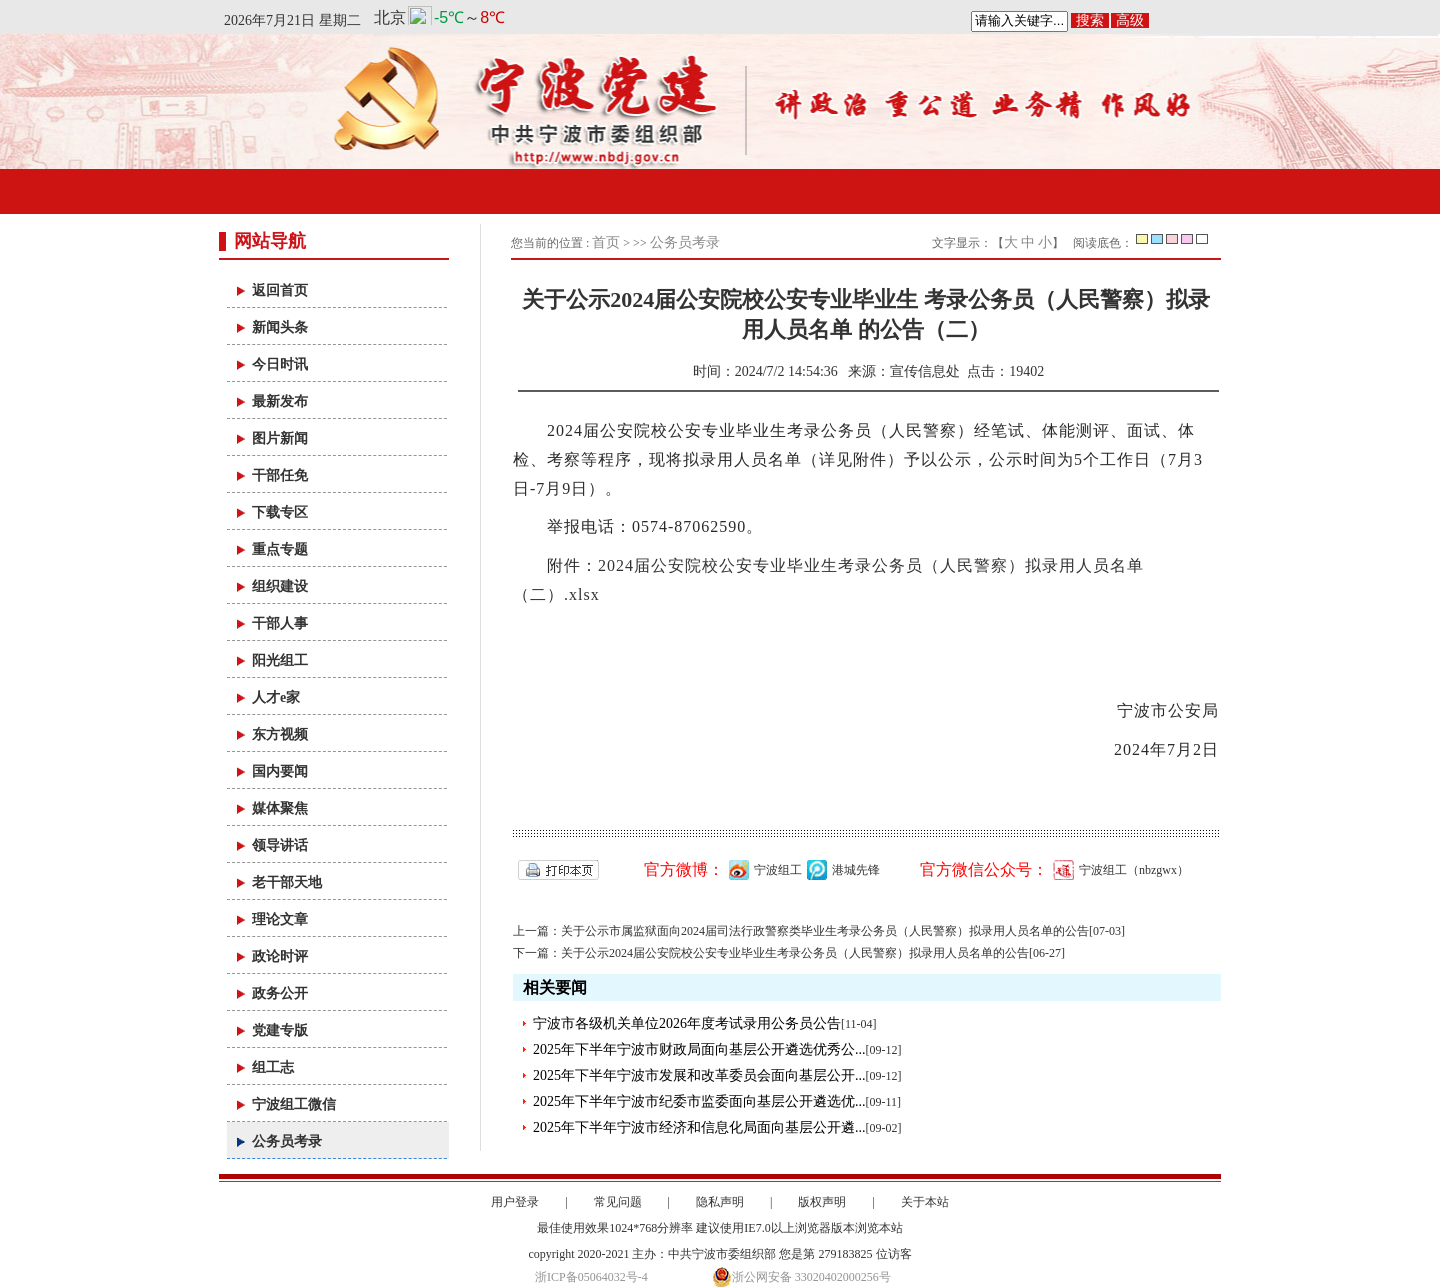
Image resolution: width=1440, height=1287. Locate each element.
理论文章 (280, 919)
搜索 (1090, 20)
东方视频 (280, 734)
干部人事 (280, 623)
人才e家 (276, 697)
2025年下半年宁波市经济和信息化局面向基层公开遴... (699, 1127)
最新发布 (280, 401)
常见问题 (618, 1202)
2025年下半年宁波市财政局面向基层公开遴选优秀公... (699, 1049)
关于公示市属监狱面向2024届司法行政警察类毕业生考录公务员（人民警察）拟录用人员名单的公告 (825, 931)
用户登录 (515, 1202)
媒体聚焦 (280, 808)
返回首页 (280, 290)
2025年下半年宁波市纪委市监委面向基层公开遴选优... (699, 1101)
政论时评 (280, 956)
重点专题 (280, 549)
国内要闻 (280, 771)
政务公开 (280, 993)
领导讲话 (280, 845)
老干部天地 (287, 882)
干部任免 (280, 475)
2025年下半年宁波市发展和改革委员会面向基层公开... (699, 1075)
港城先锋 (841, 870)
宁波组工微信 (294, 1104)
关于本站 (925, 1202)
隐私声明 (720, 1202)
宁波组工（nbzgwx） (1118, 870)
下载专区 (280, 512)
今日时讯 (280, 364)
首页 (606, 242)
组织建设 (280, 586)
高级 (1130, 20)
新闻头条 (280, 327)
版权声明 (822, 1202)
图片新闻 (280, 438)
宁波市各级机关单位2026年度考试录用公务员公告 (687, 1023)
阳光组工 (280, 660)
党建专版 (280, 1030)
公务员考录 (287, 1141)
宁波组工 (763, 870)
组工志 (273, 1067)
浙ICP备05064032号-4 (591, 1277)
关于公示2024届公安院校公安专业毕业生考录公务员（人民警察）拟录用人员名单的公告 (795, 953)
